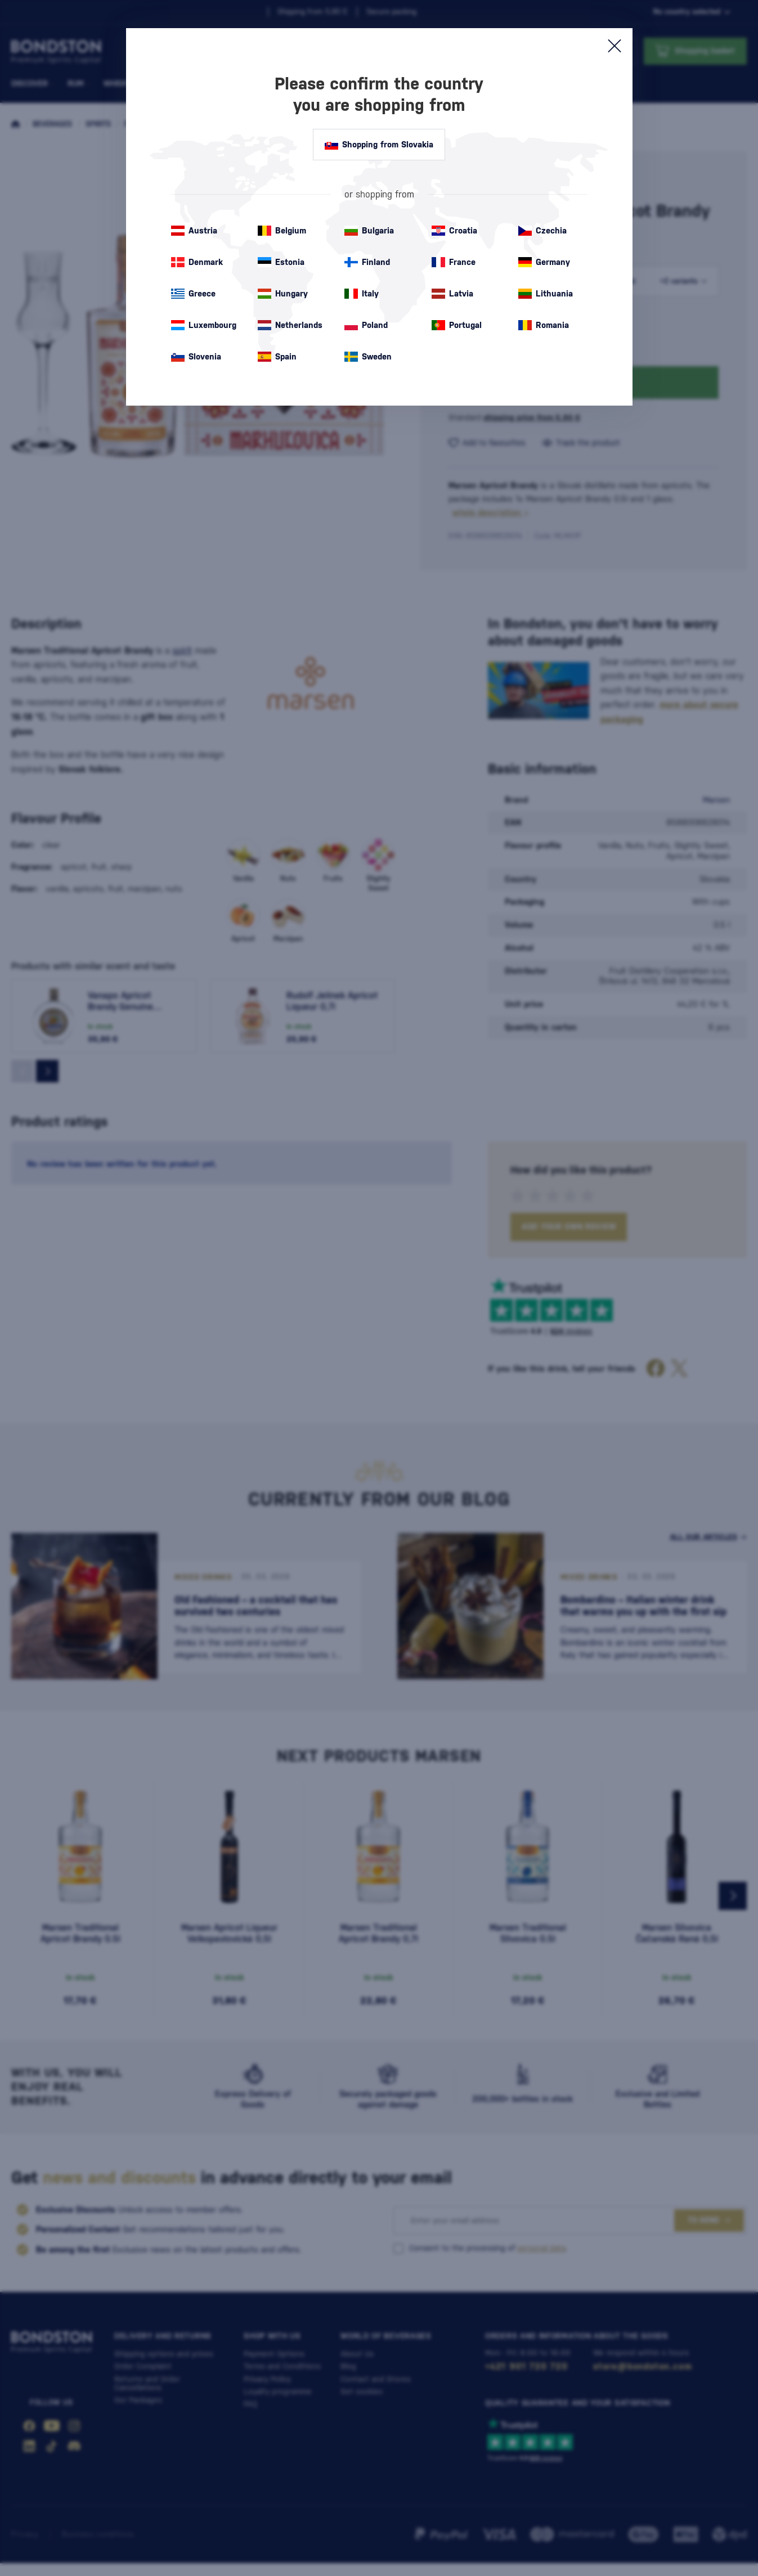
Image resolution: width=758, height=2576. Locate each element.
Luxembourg (203, 325)
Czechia (542, 231)
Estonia (281, 262)
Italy (361, 294)
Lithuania (545, 294)
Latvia (452, 294)
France (454, 262)
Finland (367, 262)
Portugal (457, 325)
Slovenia (196, 357)
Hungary (283, 294)
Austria (194, 231)
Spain (277, 357)
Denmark (197, 262)
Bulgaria (369, 231)
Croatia (454, 231)
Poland (366, 325)
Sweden (368, 357)
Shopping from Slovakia (379, 145)
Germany (544, 262)
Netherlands (290, 325)
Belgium (282, 231)
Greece (193, 294)
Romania (543, 325)
